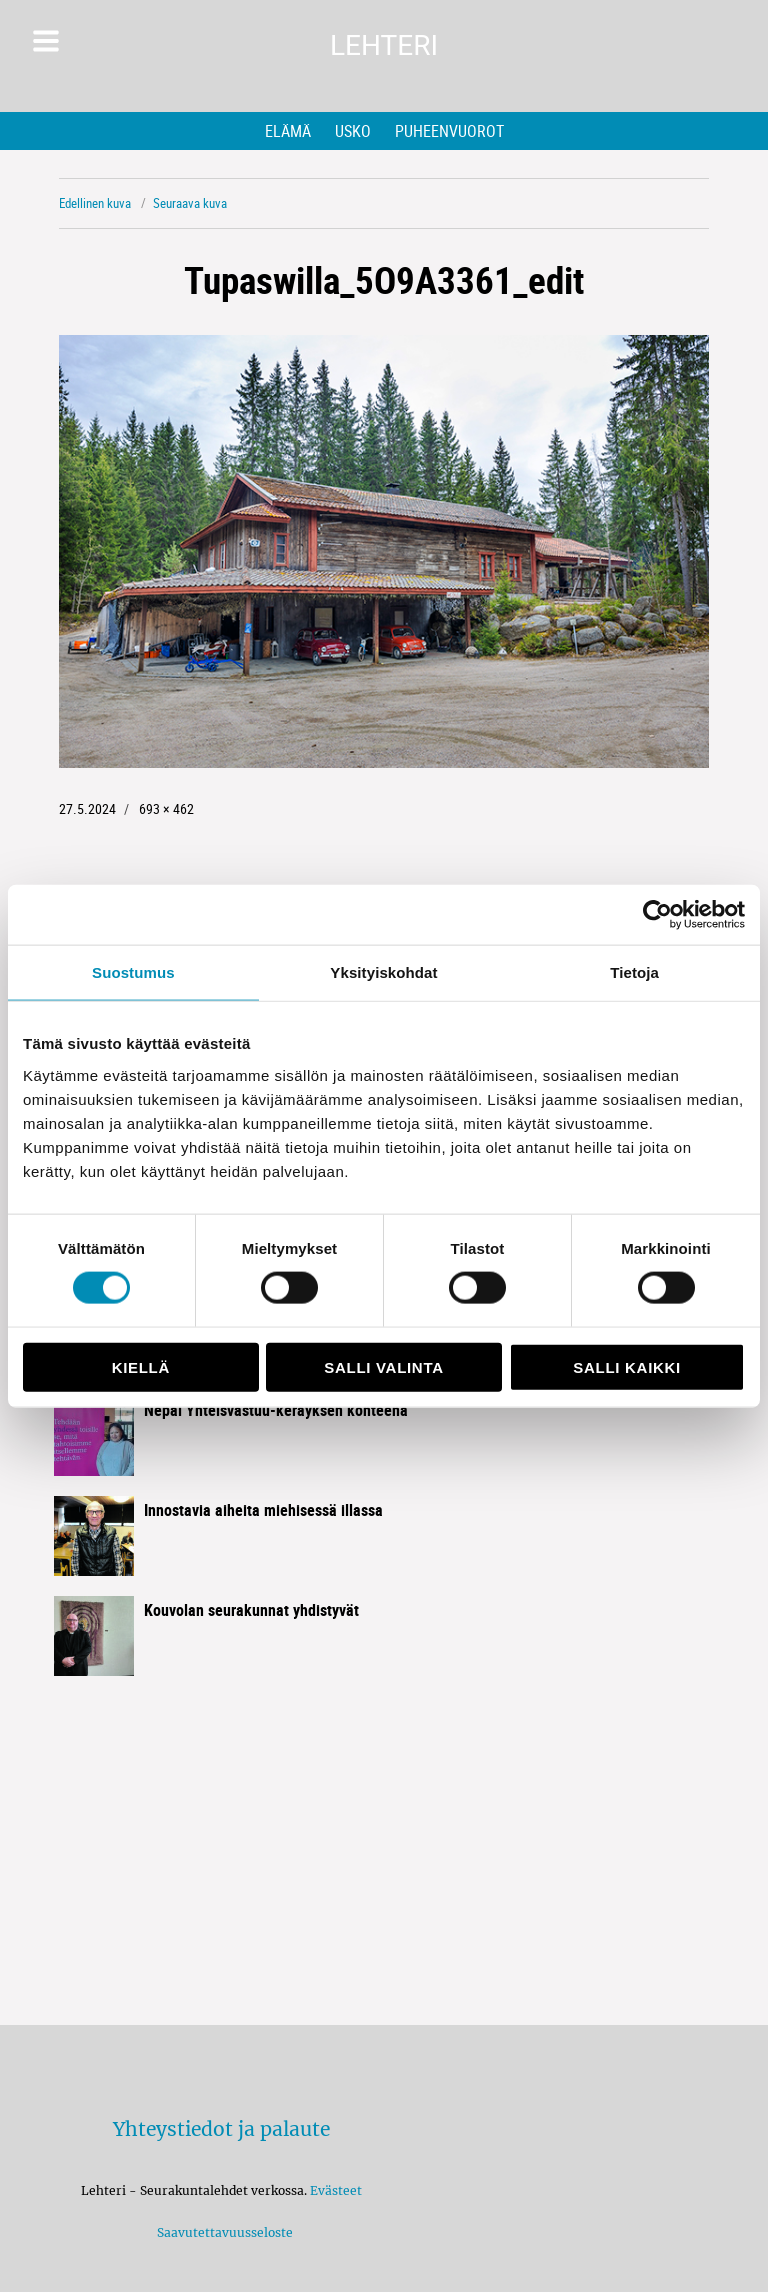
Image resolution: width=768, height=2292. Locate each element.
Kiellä (141, 1366)
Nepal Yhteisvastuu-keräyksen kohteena (276, 1410)
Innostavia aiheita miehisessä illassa (263, 1510)
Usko (353, 131)
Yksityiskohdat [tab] (383, 972)
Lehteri (384, 45)
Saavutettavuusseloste (222, 2232)
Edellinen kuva (95, 203)
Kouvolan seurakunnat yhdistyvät (251, 1610)
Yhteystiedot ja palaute (221, 2129)
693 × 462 (166, 808)
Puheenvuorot (449, 131)
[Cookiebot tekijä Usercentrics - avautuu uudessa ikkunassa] (657, 915)
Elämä (288, 131)
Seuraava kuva (190, 203)
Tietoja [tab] (634, 972)
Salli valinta (383, 1366)
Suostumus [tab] (133, 972)
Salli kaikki (627, 1366)
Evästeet (336, 2190)
